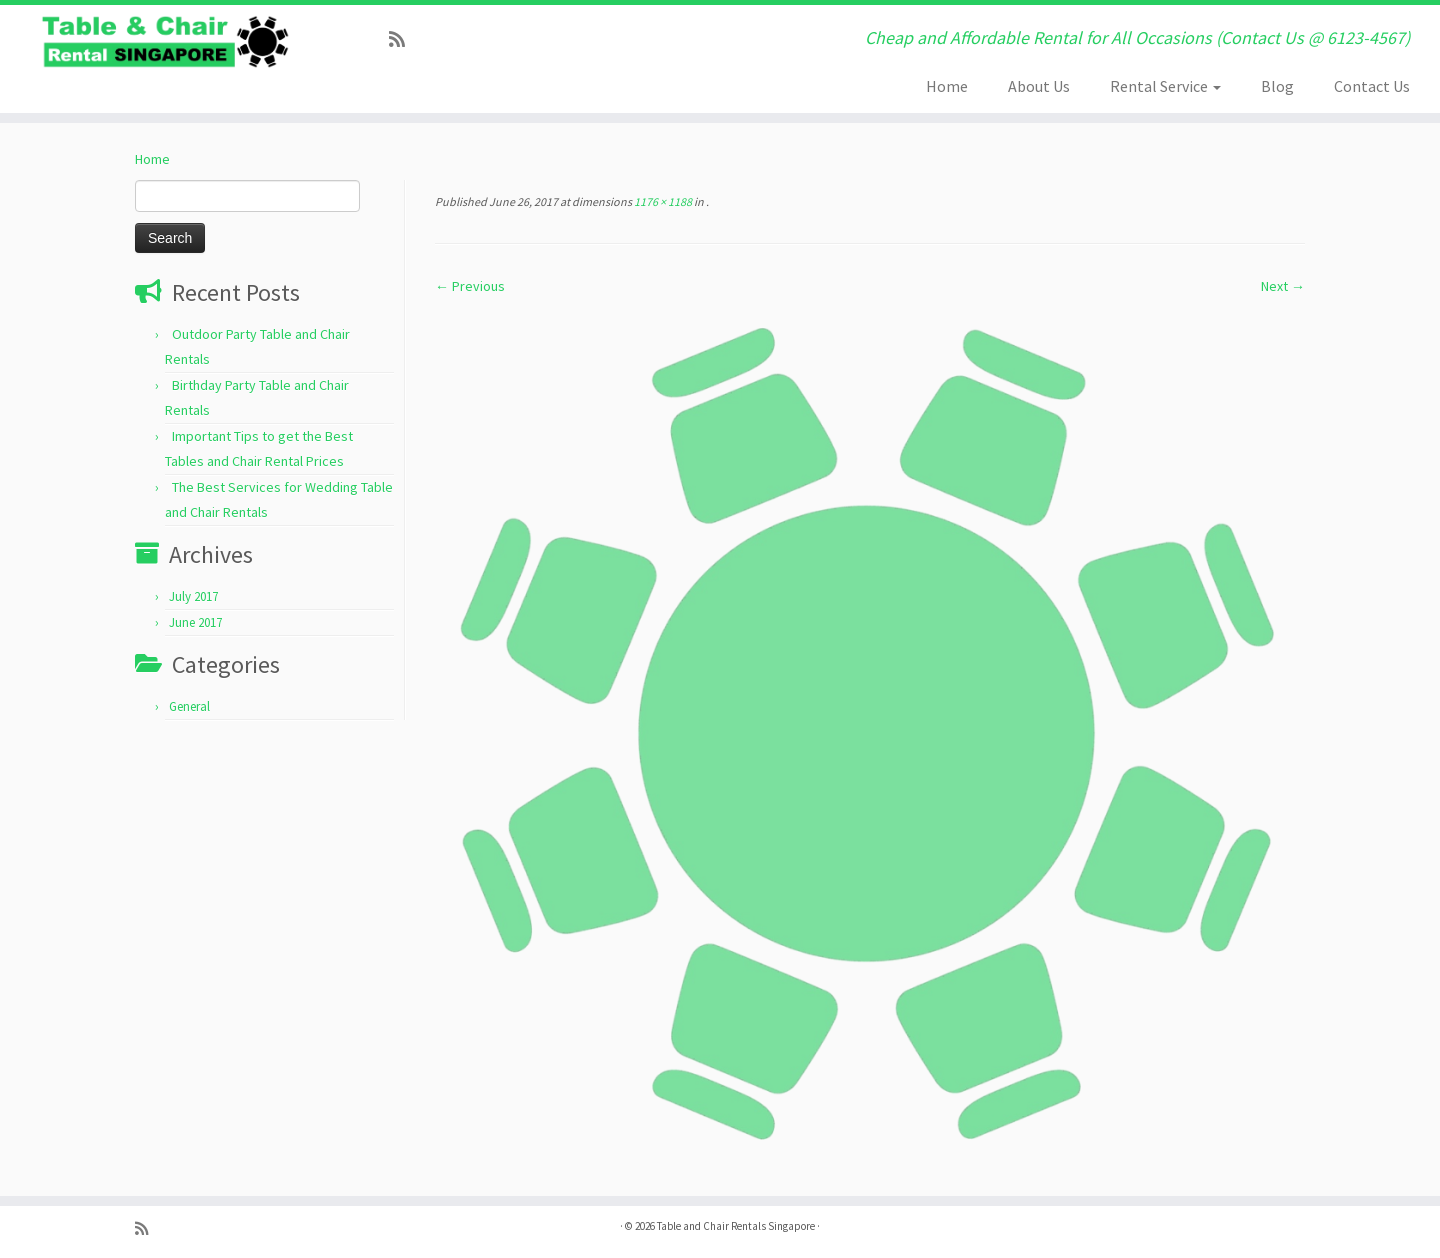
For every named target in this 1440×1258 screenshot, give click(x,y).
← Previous (470, 286)
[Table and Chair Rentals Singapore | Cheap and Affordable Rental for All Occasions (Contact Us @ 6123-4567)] (166, 42)
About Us (1039, 86)
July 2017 (193, 596)
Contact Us (1372, 86)
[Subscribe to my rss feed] (403, 39)
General (189, 706)
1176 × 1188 (662, 201)
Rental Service (1165, 86)
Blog (1277, 86)
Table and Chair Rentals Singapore (736, 1226)
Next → (1283, 286)
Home (947, 86)
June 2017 (195, 622)
